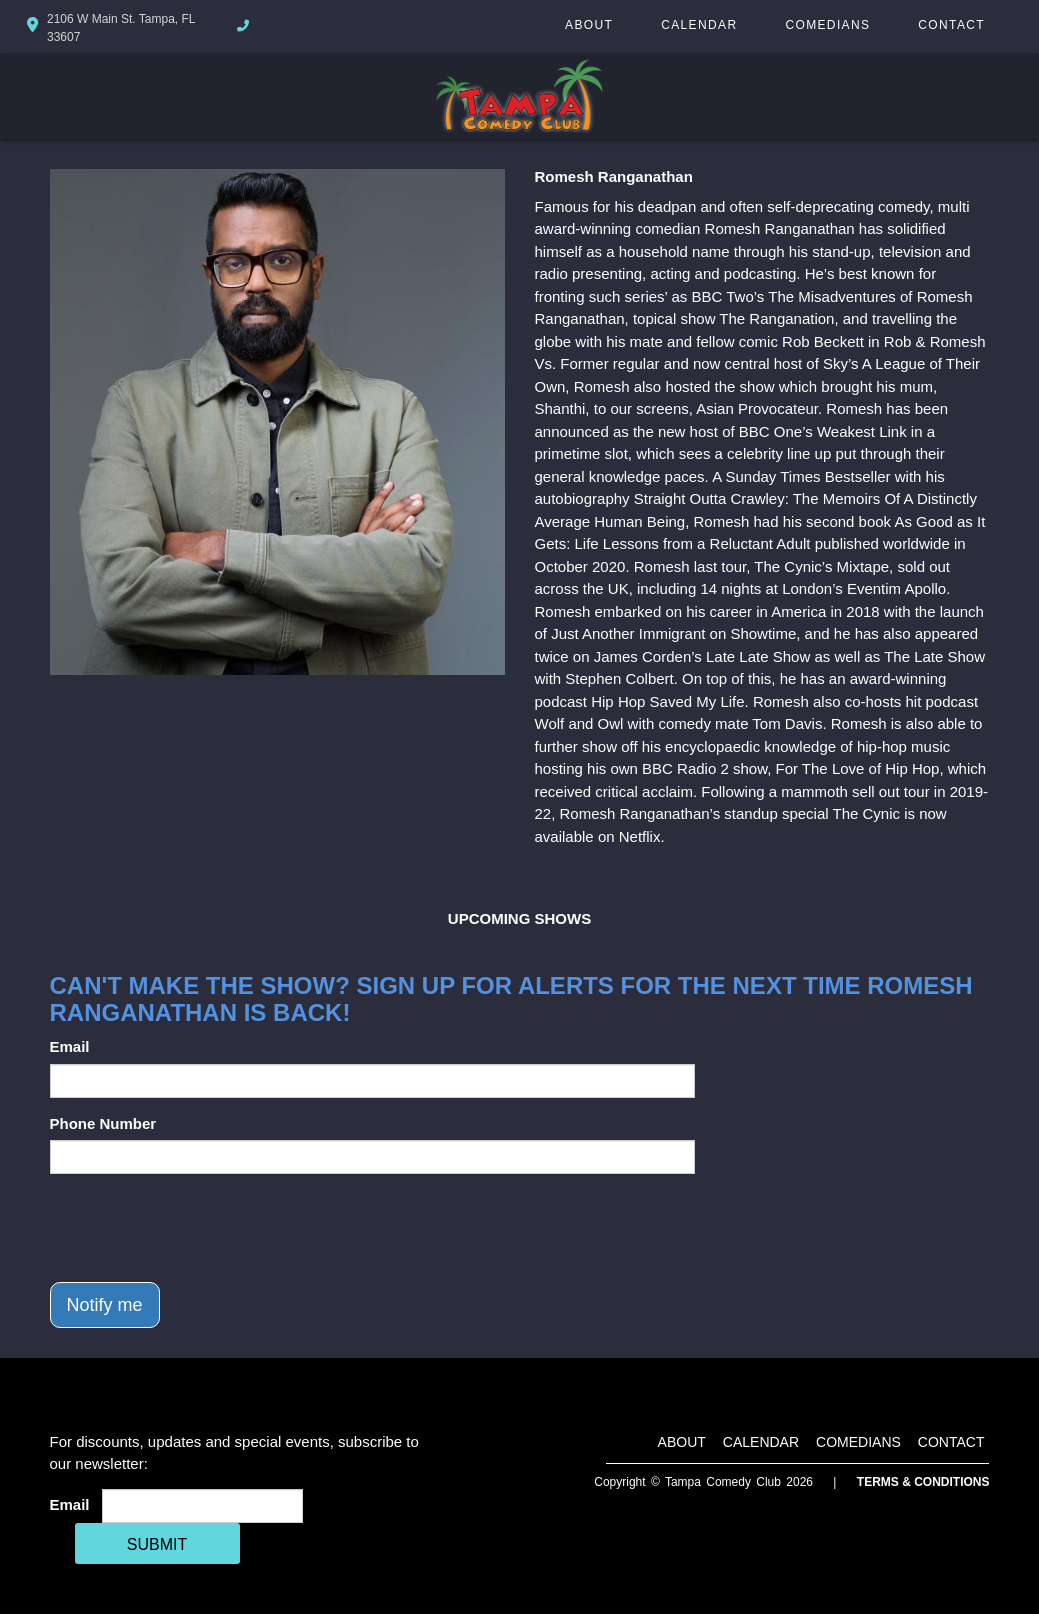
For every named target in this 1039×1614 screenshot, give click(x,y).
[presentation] (202, 1228)
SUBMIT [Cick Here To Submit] (157, 1544)
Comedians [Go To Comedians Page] (827, 25)
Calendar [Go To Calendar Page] (699, 25)
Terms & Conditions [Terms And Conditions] (923, 1482)
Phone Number (103, 1123)
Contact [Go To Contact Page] (951, 25)
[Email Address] (202, 1506)
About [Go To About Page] (589, 25)
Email (70, 1046)
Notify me (105, 1305)
